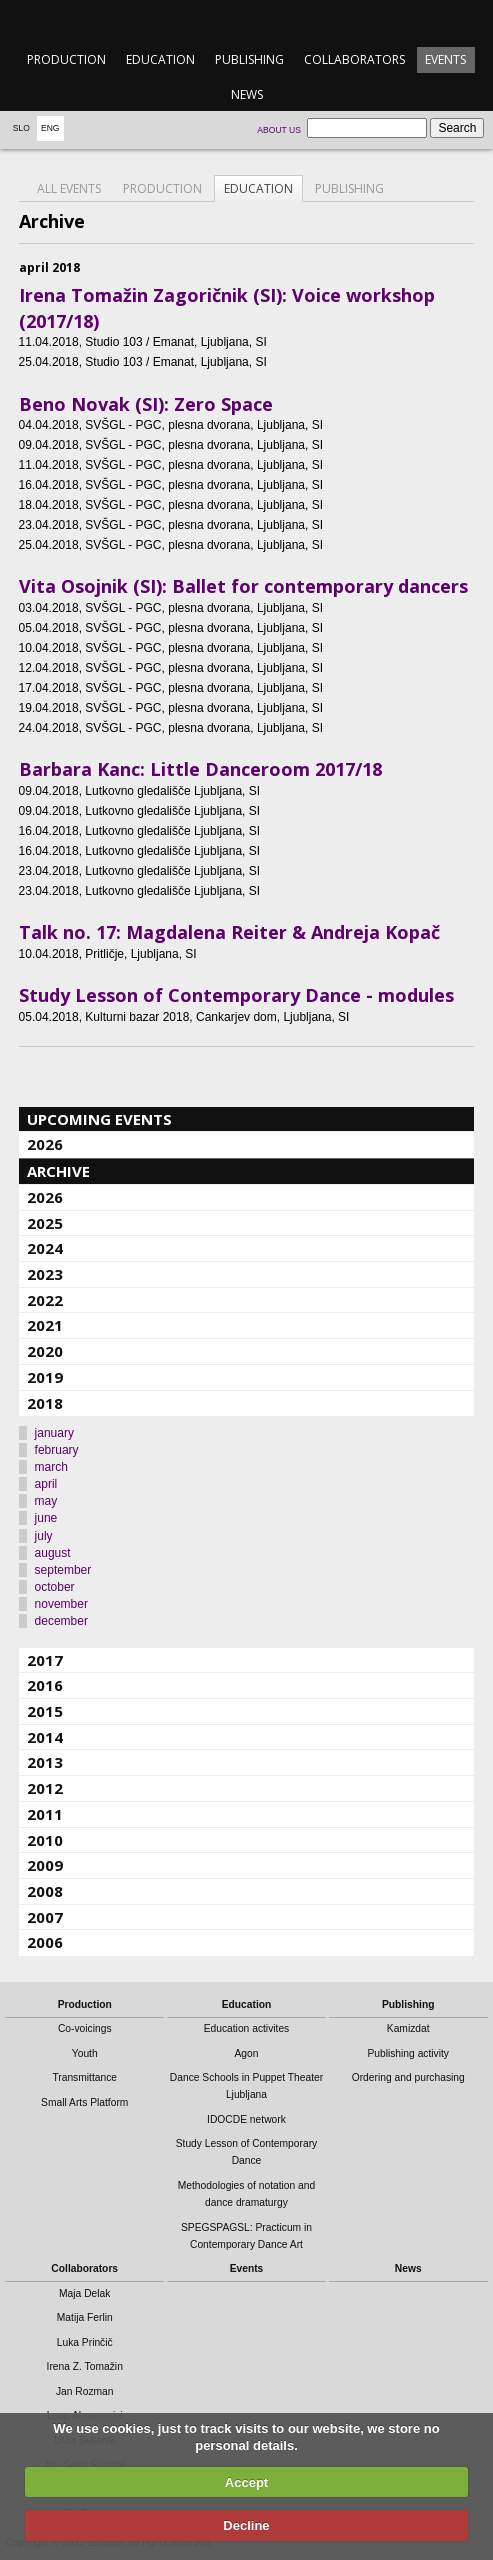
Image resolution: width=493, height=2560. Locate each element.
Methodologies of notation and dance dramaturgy (247, 2194)
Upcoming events (99, 1119)
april (46, 1484)
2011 (45, 1814)
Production (66, 59)
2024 (45, 1248)
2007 (45, 1917)
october (55, 1587)
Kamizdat (408, 2028)
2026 (45, 1144)
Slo (21, 128)
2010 (45, 1840)
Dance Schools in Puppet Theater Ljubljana (246, 2086)
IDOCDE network (246, 2119)
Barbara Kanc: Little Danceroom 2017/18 (200, 769)
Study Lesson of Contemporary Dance (247, 2152)
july (44, 1536)
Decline (246, 2525)
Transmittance (84, 2077)
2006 (45, 1942)
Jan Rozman (85, 2391)
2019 (45, 1377)
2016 (45, 1685)
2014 (45, 1737)
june (46, 1518)
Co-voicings (85, 2028)
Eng (50, 128)
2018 (45, 1403)
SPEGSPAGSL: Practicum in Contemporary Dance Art (246, 2236)
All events (69, 188)
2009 (45, 1865)
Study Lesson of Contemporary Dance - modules (236, 995)
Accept (246, 2482)
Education (160, 59)
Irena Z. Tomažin (85, 2366)
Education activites (247, 2028)
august (53, 1553)
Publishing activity (408, 2053)
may (46, 1501)
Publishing (249, 59)
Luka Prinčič (85, 2342)
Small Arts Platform (84, 2102)
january (54, 1433)
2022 (45, 1300)
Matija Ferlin (85, 2317)
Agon (246, 2053)
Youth (85, 2053)
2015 (45, 1711)
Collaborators (354, 59)
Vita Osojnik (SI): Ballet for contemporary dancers (243, 586)
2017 (45, 1660)
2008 (45, 1891)
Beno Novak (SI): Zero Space (146, 404)
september (63, 1570)
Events (445, 59)
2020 (45, 1351)
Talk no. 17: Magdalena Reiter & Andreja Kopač (229, 932)
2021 (45, 1325)
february (57, 1450)
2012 (45, 1788)
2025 (45, 1223)
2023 (45, 1274)
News (247, 94)
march (51, 1467)
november (61, 1604)
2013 (45, 1762)
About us (279, 130)
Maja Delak (84, 2293)
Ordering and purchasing (408, 2077)
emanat (246, 21)
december (61, 1621)
